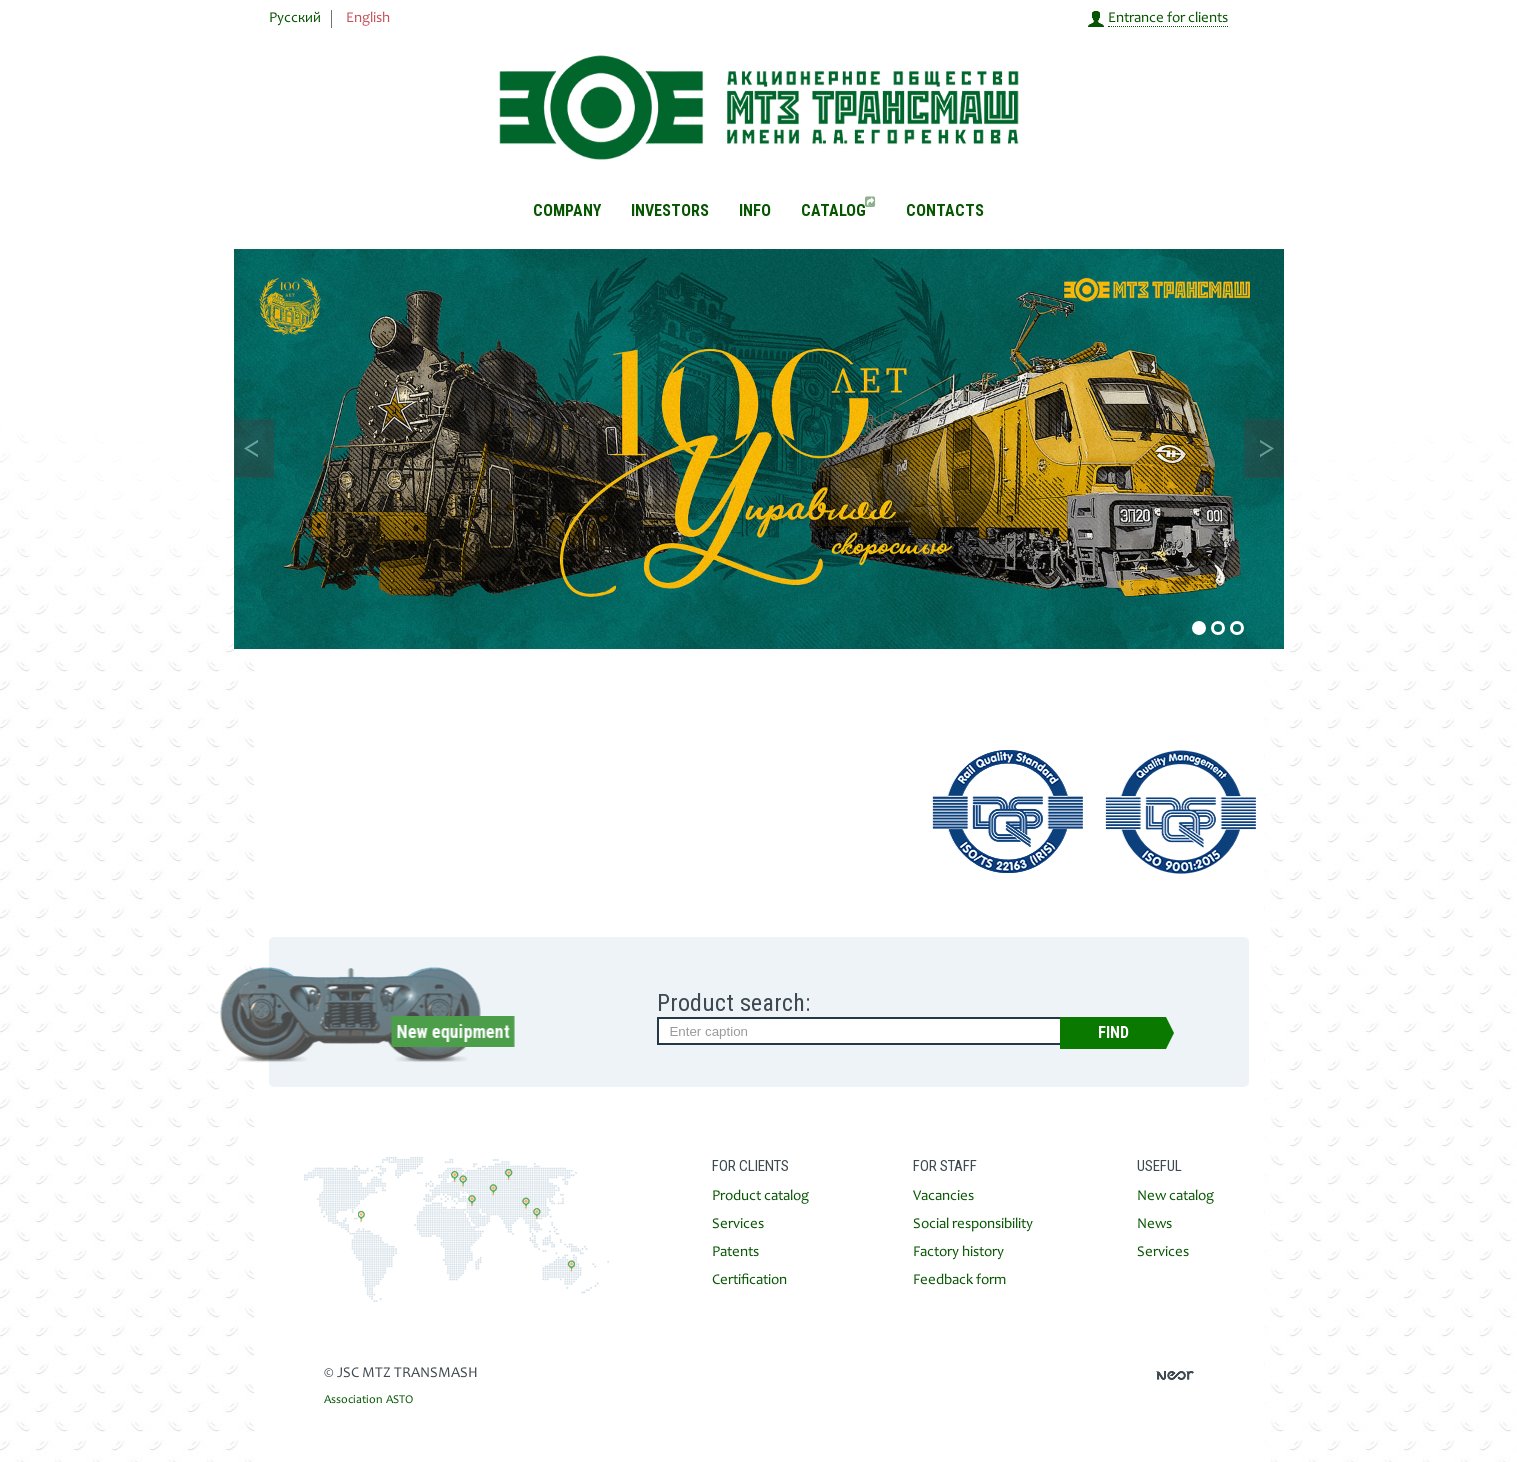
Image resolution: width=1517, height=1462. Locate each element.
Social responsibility (973, 1224)
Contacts (945, 210)
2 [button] (1218, 628)
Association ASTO (368, 1400)
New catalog (1175, 1196)
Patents (735, 1252)
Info (755, 210)
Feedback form (959, 1280)
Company (567, 210)
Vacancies (943, 1196)
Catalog (838, 210)
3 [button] (1237, 628)
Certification (749, 1280)
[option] (759, 449)
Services (738, 1224)
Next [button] (1264, 448)
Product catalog (760, 1196)
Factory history (958, 1252)
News (1154, 1224)
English (368, 18)
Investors (670, 210)
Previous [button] (254, 448)
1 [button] (1199, 628)
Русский (295, 18)
